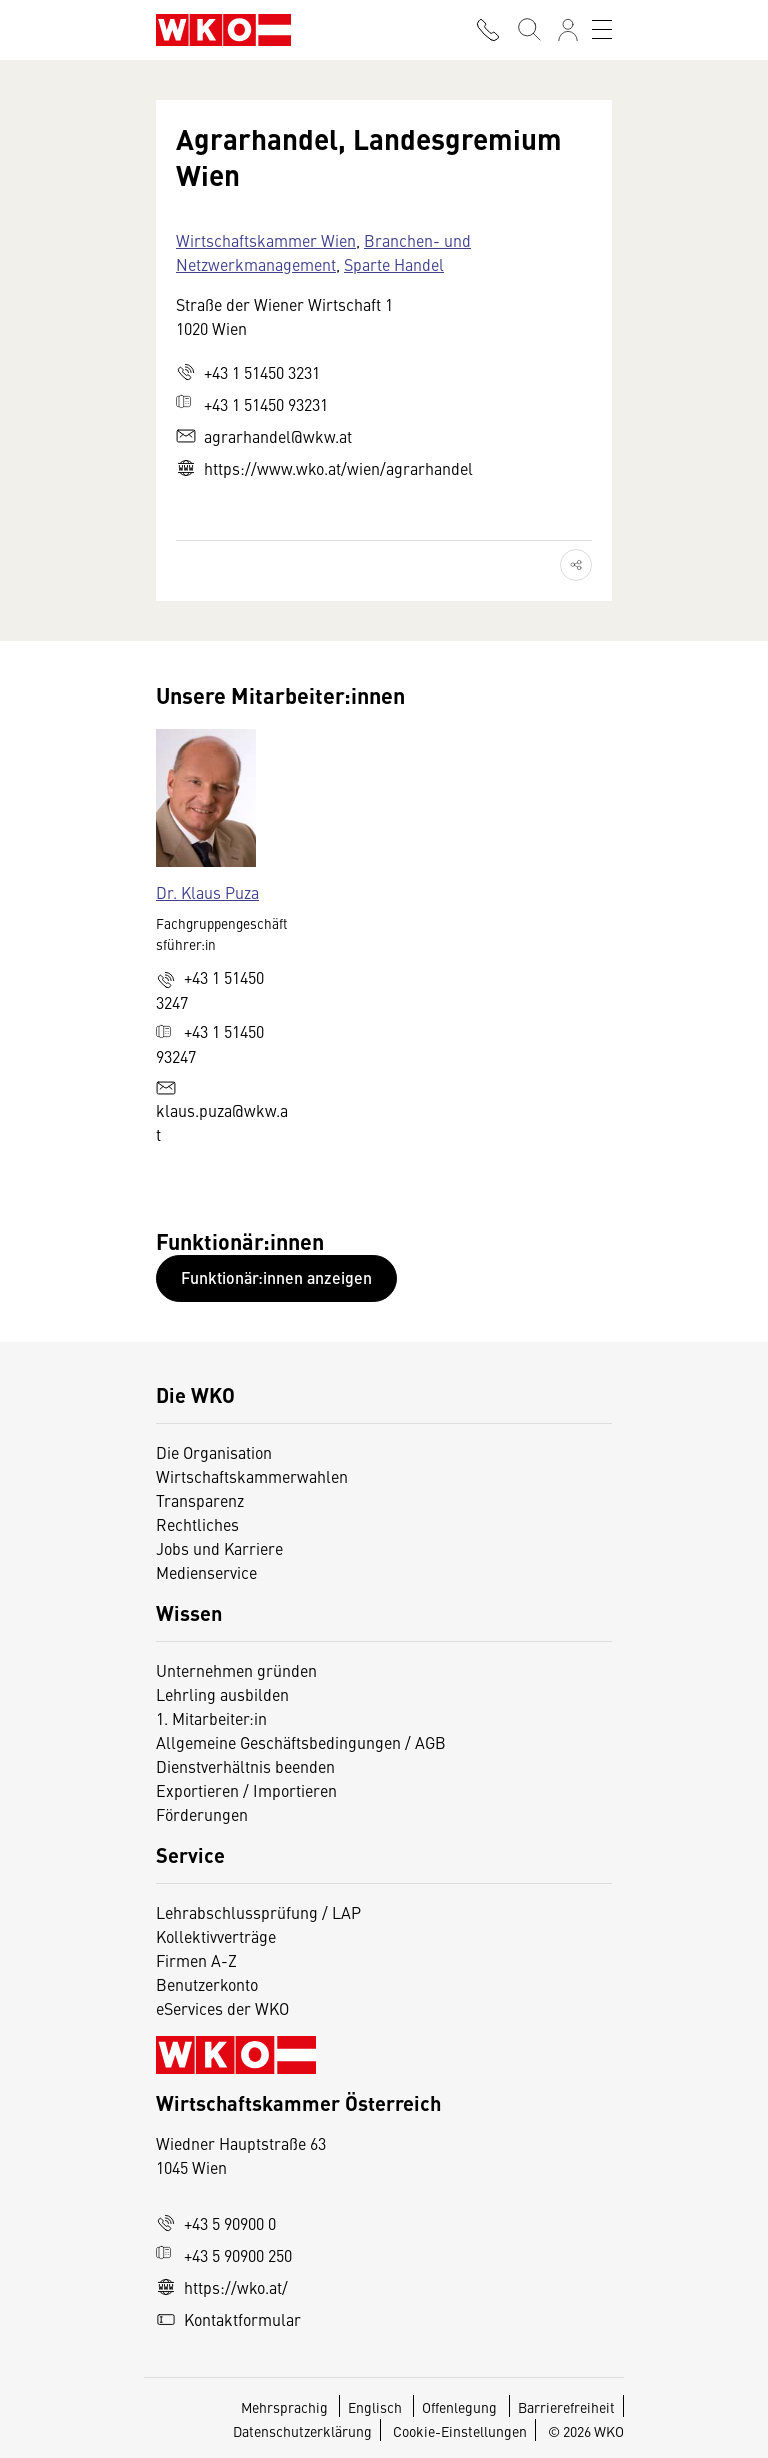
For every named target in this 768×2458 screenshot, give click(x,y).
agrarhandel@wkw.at (264, 436)
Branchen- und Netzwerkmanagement (323, 252)
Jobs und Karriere (219, 1548)
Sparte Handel (394, 264)
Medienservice (206, 1572)
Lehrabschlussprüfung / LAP (258, 1912)
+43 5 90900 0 (216, 2223)
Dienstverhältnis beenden (245, 1766)
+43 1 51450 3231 (248, 372)
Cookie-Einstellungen (460, 2431)
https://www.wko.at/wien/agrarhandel (324, 468)
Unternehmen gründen (236, 1670)
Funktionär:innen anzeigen (276, 1277)
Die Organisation (214, 1452)
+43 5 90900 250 (224, 2255)
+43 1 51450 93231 (252, 404)
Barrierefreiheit (566, 2407)
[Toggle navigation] (602, 30)
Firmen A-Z (196, 1960)
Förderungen (202, 1814)
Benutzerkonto (207, 1984)
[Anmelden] (568, 30)
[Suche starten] (528, 30)
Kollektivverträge (216, 1936)
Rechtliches (197, 1524)
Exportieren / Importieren (246, 1790)
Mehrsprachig (286, 2407)
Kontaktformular (228, 2319)
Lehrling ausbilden (222, 1694)
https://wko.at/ (222, 2287)
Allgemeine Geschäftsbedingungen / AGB (301, 1742)
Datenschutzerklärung (302, 2431)
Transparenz (200, 1500)
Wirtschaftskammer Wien (266, 240)
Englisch (376, 2407)
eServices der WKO (222, 2008)
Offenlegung (459, 2407)
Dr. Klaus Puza (207, 892)
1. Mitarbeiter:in (211, 1718)
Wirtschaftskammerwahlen (252, 1476)
